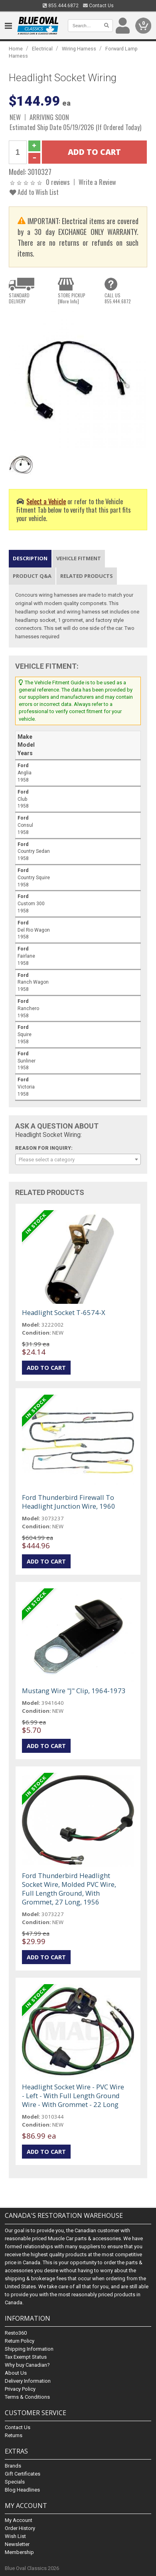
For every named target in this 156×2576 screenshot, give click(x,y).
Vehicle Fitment (78, 558)
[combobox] (78, 1159)
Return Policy (19, 2341)
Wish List (15, 2536)
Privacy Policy (20, 2389)
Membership (19, 2552)
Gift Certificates (22, 2474)
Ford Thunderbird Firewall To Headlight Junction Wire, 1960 (68, 1502)
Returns (13, 2435)
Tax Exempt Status (26, 2357)
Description (30, 558)
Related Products (86, 575)
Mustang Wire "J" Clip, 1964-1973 (74, 1690)
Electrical (42, 49)
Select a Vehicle (46, 501)
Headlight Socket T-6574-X (63, 1312)
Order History (20, 2528)
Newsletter (17, 2544)
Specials (15, 2482)
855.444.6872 (61, 5)
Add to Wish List (34, 192)
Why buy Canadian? (27, 2365)
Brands (13, 2466)
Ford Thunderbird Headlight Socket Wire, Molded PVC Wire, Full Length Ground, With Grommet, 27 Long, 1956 (69, 1888)
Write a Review (97, 182)
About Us (16, 2373)
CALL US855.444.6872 (118, 298)
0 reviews (58, 182)
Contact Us (98, 5)
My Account (18, 2520)
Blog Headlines (22, 2490)
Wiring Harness (79, 49)
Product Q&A (32, 575)
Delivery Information (28, 2381)
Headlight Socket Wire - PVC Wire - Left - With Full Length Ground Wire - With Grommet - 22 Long (73, 2095)
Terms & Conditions (27, 2397)
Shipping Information (29, 2349)
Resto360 (16, 2333)
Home (16, 49)
